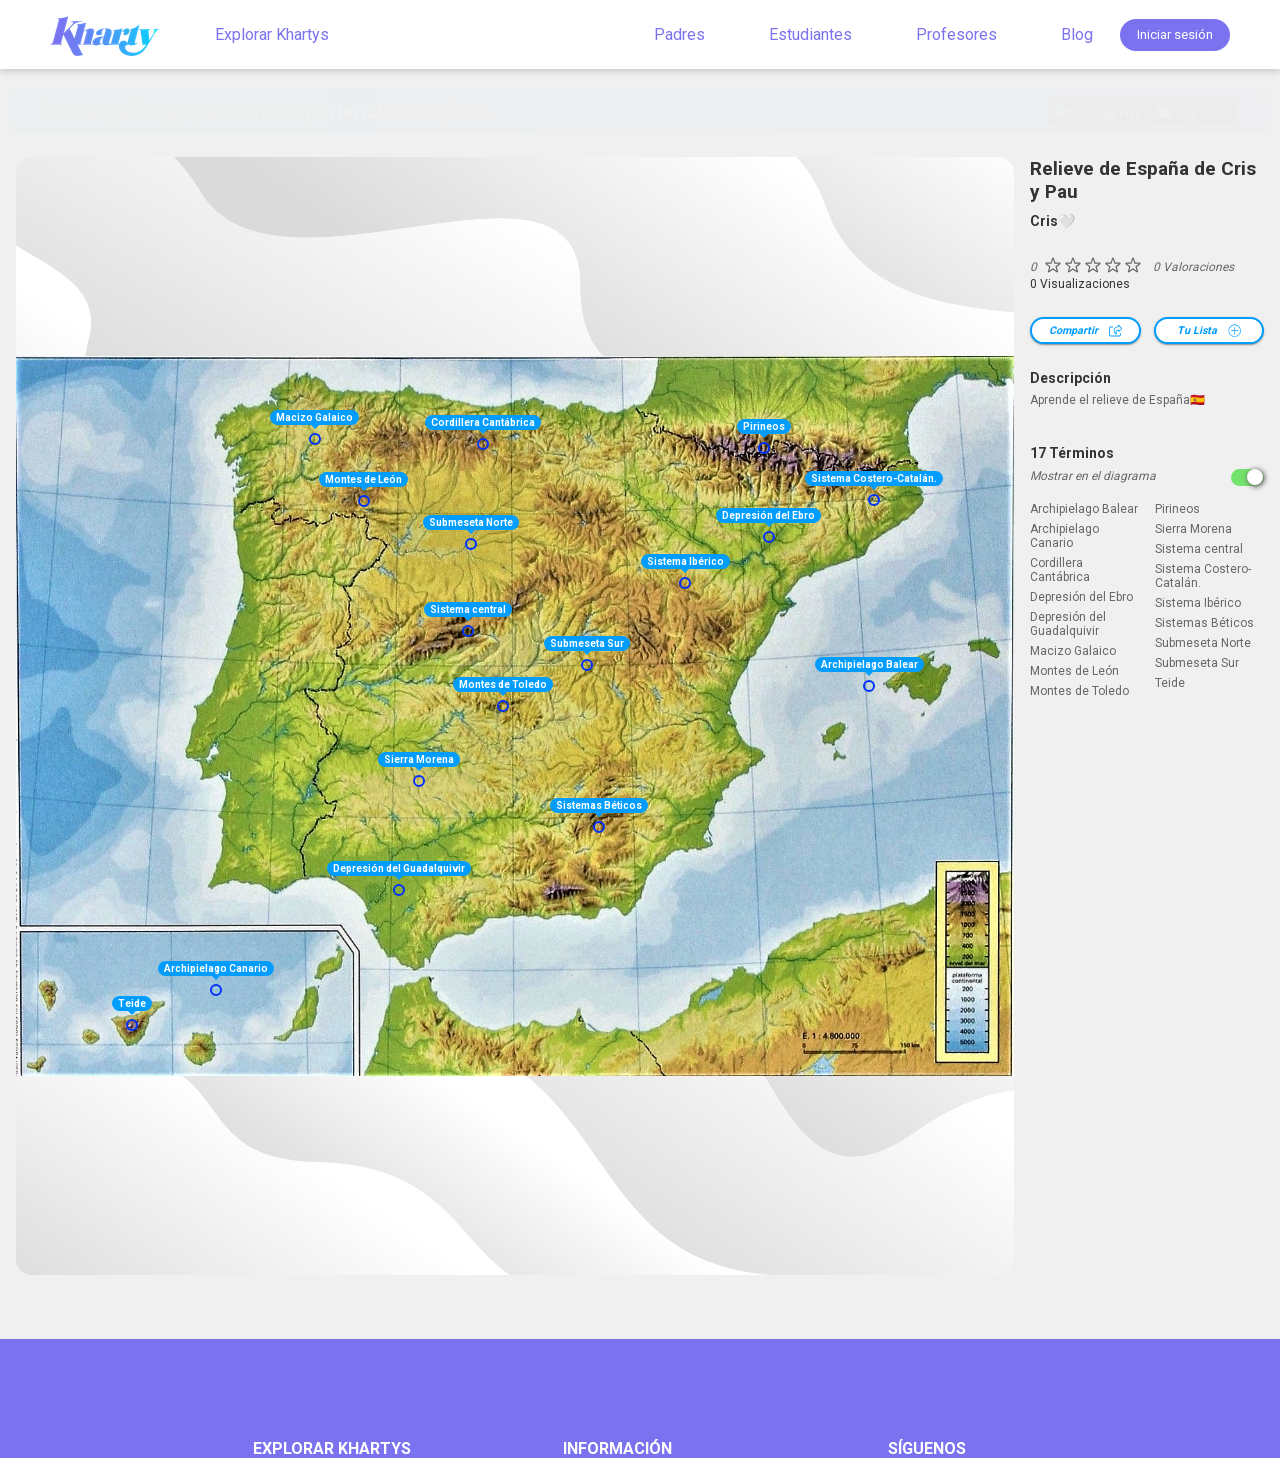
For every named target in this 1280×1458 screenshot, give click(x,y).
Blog (1077, 34)
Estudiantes (810, 34)
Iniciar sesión (1175, 34)
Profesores (956, 34)
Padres (679, 34)
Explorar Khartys (272, 34)
